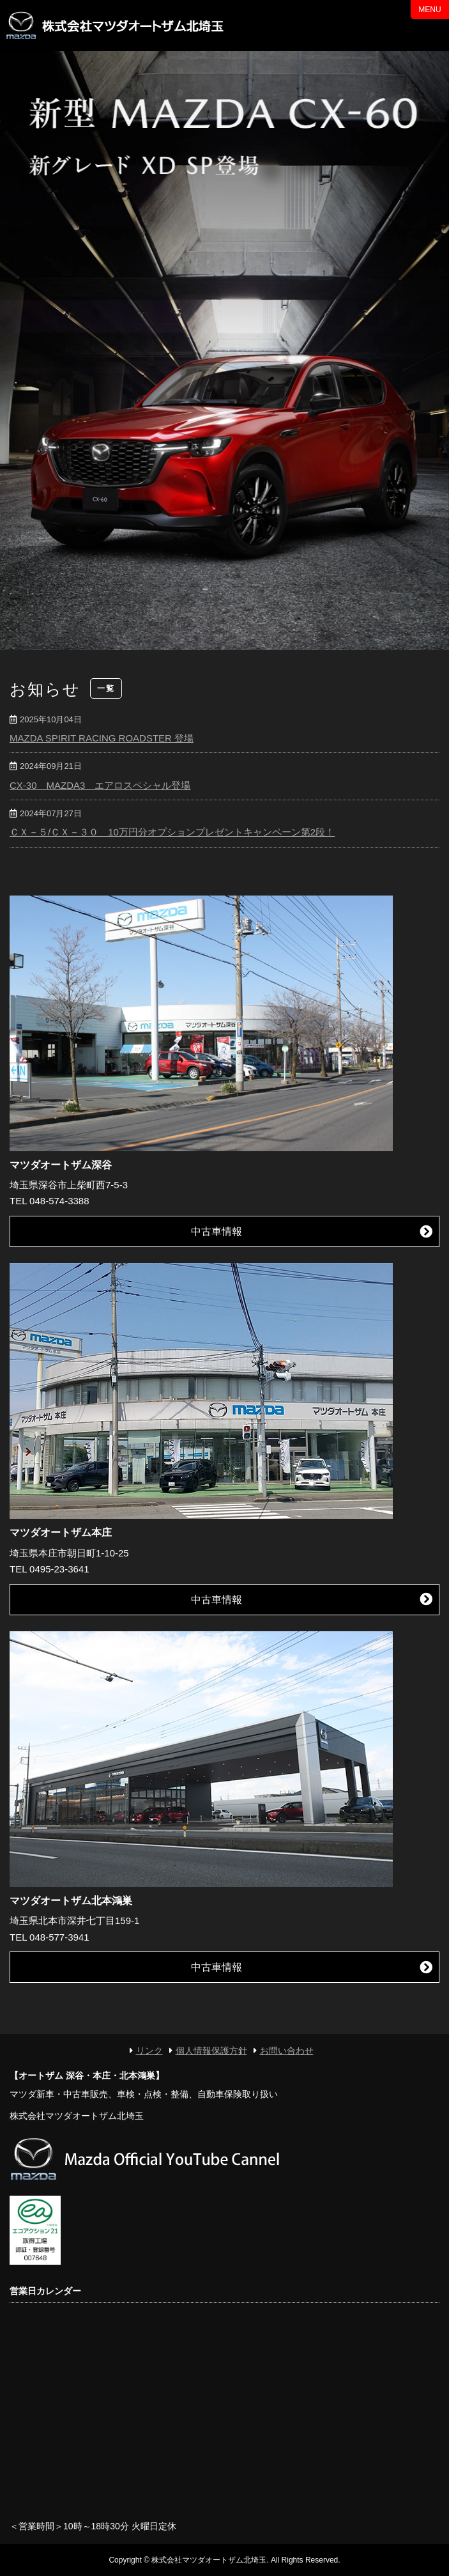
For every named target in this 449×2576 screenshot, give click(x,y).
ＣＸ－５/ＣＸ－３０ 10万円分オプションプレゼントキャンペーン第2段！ (172, 831)
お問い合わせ (287, 2050)
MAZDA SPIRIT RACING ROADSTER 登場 (102, 738)
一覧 (106, 688)
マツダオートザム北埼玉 (117, 25)
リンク (149, 2050)
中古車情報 (216, 1231)
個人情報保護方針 (211, 2050)
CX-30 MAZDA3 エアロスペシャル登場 (100, 785)
